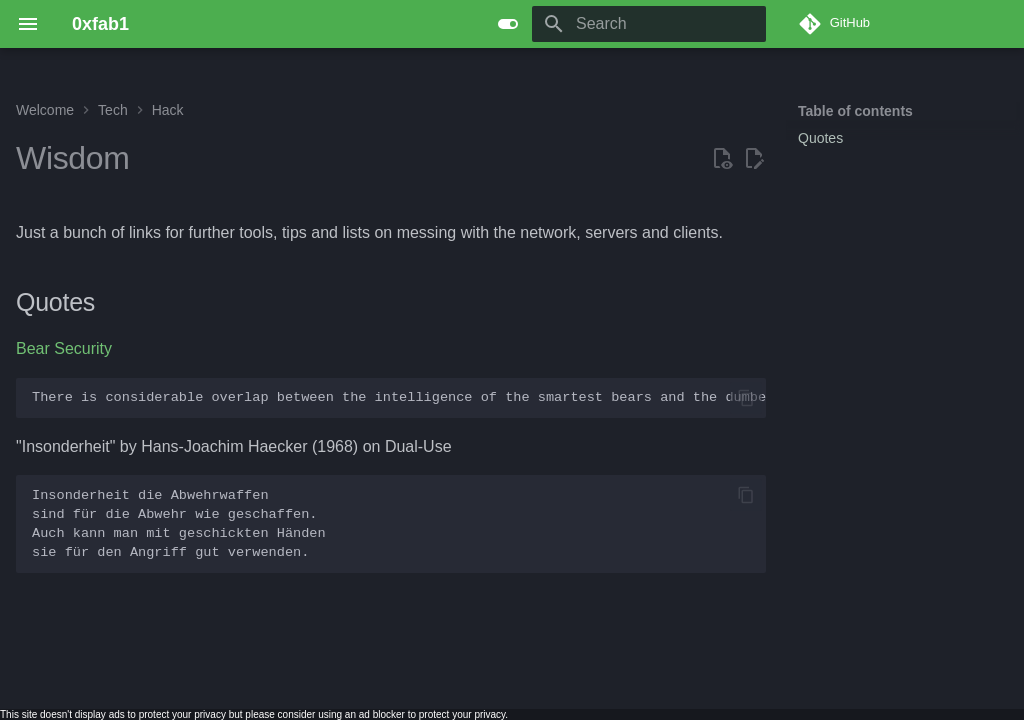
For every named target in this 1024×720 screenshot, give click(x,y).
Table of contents (855, 111)
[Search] (649, 24)
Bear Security (64, 348)
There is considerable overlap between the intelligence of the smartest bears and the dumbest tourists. (399, 397)
